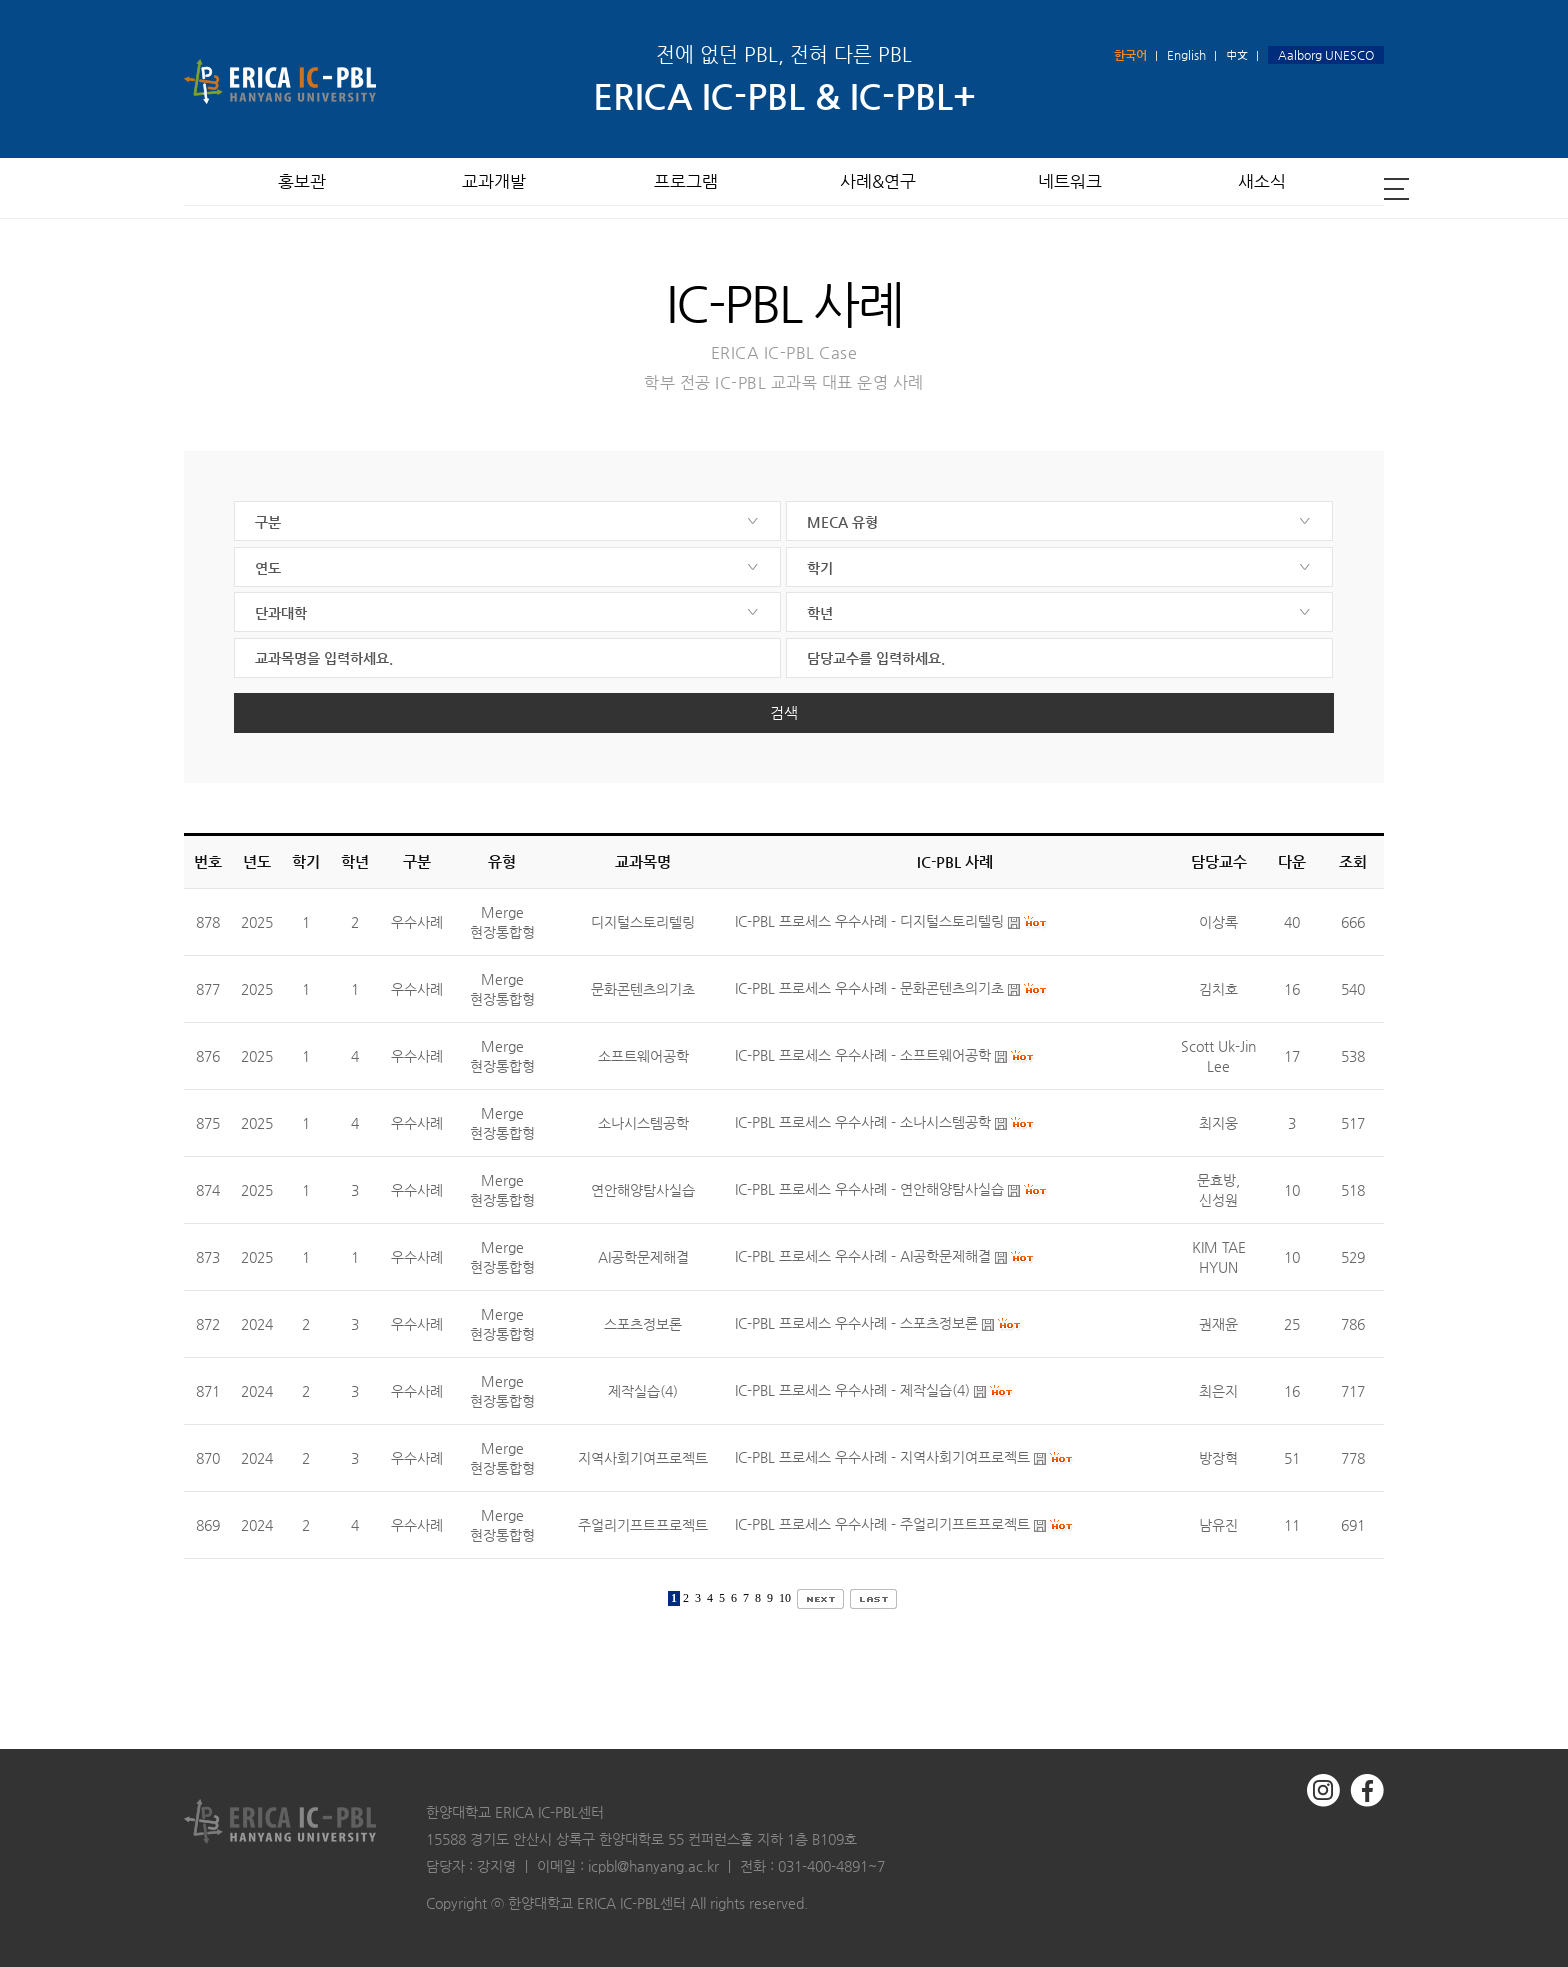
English (1186, 55)
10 (785, 1598)
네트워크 (1070, 187)
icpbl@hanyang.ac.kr (653, 1866)
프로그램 (686, 187)
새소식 (1262, 187)
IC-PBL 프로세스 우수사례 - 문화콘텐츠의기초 (869, 989)
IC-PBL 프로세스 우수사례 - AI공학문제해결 (863, 1257)
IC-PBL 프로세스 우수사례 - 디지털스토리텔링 (869, 922)
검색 (784, 712)
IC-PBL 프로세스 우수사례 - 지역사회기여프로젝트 (882, 1458)
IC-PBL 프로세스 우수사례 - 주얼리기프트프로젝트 (882, 1525)
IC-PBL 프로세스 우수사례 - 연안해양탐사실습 (869, 1190)
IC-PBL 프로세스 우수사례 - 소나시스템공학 (863, 1123)
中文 (1237, 55)
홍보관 (302, 187)
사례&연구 (878, 187)
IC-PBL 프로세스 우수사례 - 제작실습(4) (852, 1391)
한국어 (1130, 55)
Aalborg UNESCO (1326, 55)
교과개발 (494, 187)
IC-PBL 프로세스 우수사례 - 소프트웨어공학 (863, 1056)
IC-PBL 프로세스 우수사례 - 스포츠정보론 (856, 1324)
